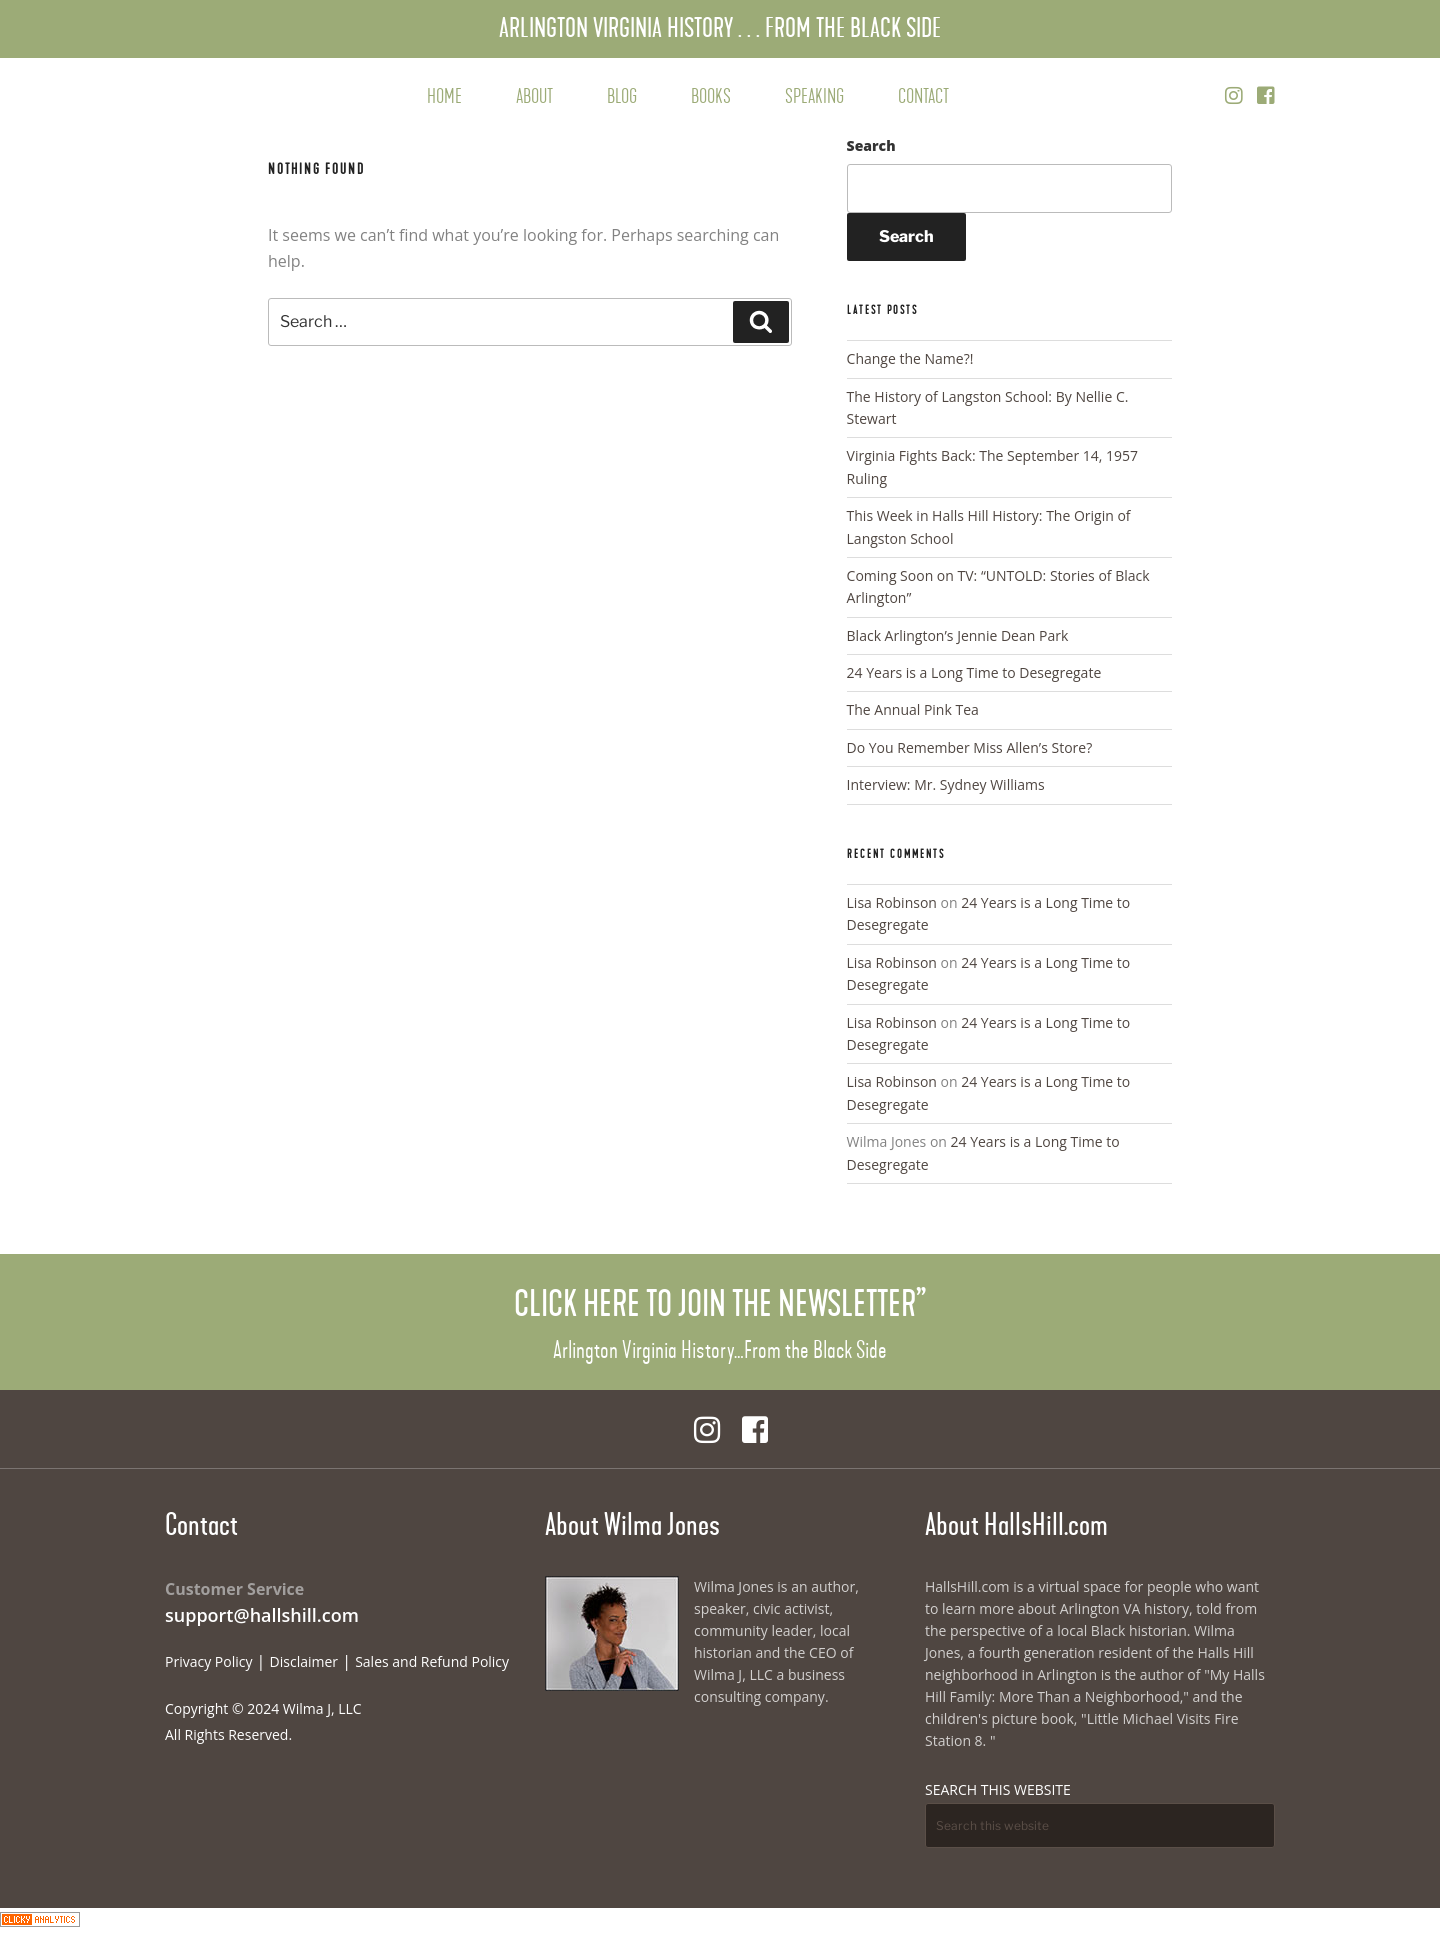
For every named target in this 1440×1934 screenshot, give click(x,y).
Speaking (814, 96)
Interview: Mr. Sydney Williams (946, 784)
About (534, 96)
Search (871, 145)
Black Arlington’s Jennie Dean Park (958, 635)
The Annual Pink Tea (913, 709)
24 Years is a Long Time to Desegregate (974, 672)
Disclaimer (304, 1661)
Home (444, 96)
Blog (622, 96)
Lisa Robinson (892, 902)
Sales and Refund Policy (432, 1661)
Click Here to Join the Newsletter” (720, 1304)
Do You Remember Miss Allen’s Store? (970, 747)
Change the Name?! (910, 358)
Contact (923, 96)
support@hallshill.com (262, 1615)
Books (711, 96)
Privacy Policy (208, 1661)
